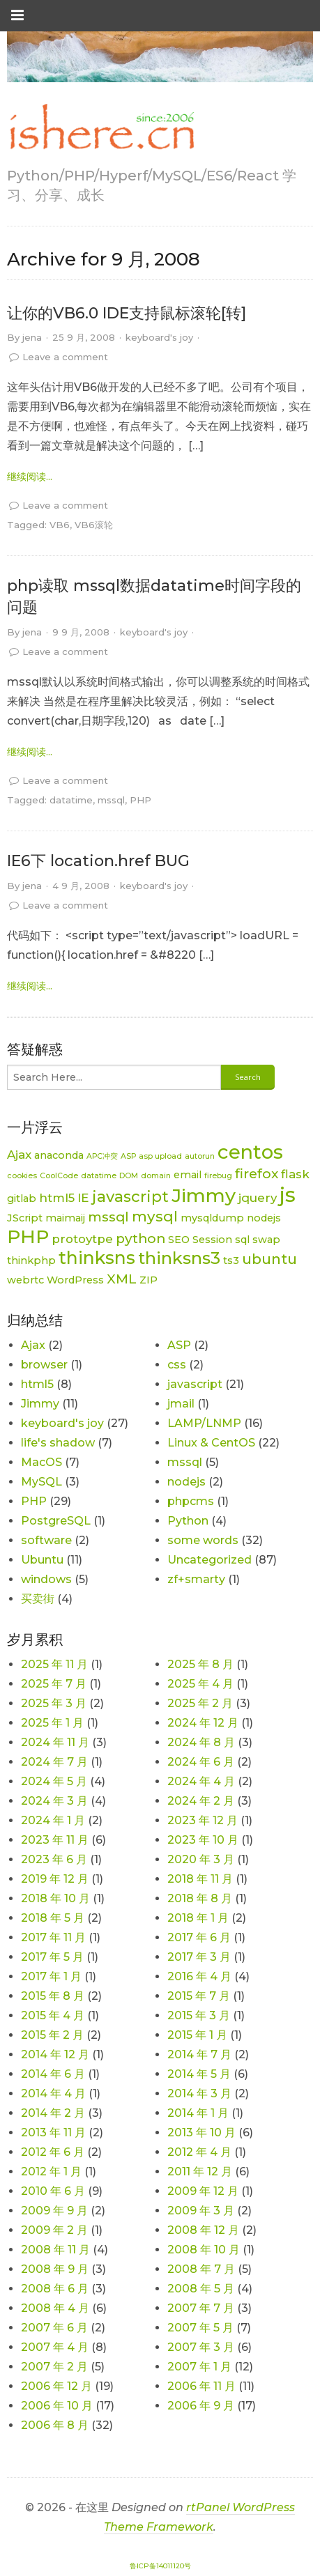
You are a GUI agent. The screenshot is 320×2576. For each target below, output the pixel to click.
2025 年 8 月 (200, 1664)
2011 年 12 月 (199, 2171)
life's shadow (58, 1442)
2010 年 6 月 (53, 2191)
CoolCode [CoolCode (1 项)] (59, 1175)
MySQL (41, 1481)
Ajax (33, 1345)
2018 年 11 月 (200, 1878)
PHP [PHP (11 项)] (28, 1236)
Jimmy (40, 1403)
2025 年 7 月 (53, 1683)
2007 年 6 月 (54, 2327)
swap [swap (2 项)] (266, 1239)
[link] (101, 127)
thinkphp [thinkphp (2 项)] (31, 1260)
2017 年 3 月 (199, 1957)
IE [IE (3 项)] (83, 1198)
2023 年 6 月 (54, 1859)
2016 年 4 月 (199, 1976)
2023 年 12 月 (202, 1820)
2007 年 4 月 (55, 2347)
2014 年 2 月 (53, 2113)
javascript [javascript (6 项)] (130, 1196)
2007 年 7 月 (200, 2308)
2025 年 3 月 (53, 1703)
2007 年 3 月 (200, 2347)
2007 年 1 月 (199, 2366)
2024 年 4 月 (201, 1781)
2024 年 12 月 (202, 1722)
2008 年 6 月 (55, 2288)
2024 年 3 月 (54, 1800)
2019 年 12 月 (55, 1878)
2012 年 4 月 (199, 2152)
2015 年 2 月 (52, 2035)
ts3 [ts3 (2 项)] (231, 1260)
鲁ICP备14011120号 (160, 2565)
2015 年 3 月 (198, 2015)
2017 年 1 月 (51, 1976)
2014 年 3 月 (199, 2093)
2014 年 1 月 (198, 2113)
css (176, 1364)
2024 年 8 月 (201, 1742)
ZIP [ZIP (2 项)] (148, 1280)
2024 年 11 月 (55, 1742)
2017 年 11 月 (53, 1937)
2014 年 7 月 (199, 2054)
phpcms (190, 1501)
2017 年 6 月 (199, 1937)
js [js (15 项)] (288, 1194)
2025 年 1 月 (52, 1722)
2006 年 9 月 (200, 2405)
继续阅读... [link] (29, 476)
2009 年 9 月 (54, 2210)
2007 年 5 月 (200, 2327)
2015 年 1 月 (197, 2035)
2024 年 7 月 (54, 1761)
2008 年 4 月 (55, 2308)
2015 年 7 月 (198, 1996)
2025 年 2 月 (200, 1703)
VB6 (59, 524)
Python (187, 1520)
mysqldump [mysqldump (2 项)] (212, 1218)
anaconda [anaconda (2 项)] (59, 1155)
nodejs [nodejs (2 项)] (264, 1218)
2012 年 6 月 (52, 2152)
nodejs (186, 1481)
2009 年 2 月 (54, 2230)
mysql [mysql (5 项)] (155, 1216)
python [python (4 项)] (140, 1239)
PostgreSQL (56, 1520)
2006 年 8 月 (55, 2425)
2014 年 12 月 (55, 2054)
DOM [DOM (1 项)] (128, 1175)
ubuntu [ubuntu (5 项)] (269, 1258)
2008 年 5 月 (200, 2288)
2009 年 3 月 (200, 2210)
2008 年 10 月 (203, 2249)
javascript (194, 1384)
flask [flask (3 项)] (295, 1174)
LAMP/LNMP (204, 1423)
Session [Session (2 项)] (212, 1239)
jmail (181, 1403)
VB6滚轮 (94, 524)
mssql (111, 799)
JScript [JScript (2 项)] (25, 1218)
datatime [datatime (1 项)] (98, 1175)
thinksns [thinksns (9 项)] (97, 1257)
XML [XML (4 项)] (122, 1279)
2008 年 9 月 (55, 2269)
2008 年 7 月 (201, 2269)
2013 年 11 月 (53, 2132)
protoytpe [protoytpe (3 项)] (82, 1239)
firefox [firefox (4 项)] (256, 1174)
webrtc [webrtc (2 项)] (25, 1280)
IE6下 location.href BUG (98, 860)
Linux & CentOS (211, 1442)
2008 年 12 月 (203, 2230)
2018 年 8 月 (199, 1898)
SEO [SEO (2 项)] (179, 1239)
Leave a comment (65, 356)
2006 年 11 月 (201, 2386)
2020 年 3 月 (200, 1859)
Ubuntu (42, 1559)
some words (202, 1540)
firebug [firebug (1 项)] (218, 1175)
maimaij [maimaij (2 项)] (65, 1218)
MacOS (41, 1462)
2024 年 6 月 (200, 1761)
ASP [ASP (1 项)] (128, 1156)
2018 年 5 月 (52, 1918)
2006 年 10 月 (57, 2405)
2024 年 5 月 (54, 1781)
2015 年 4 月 (52, 2015)
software (46, 1540)
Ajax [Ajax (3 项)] (19, 1155)
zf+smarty (196, 1579)
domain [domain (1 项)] (156, 1175)
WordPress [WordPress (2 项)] (75, 1280)
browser (44, 1364)
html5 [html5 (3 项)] (57, 1198)
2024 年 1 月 (53, 1820)
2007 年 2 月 (54, 2366)
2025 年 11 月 (54, 1664)
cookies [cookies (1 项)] (22, 1175)
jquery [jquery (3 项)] (257, 1198)
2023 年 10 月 (202, 1839)
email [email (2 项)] (187, 1175)
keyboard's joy (159, 337)
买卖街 (37, 1598)
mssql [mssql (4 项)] (108, 1217)
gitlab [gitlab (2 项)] (21, 1198)
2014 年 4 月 (53, 2093)
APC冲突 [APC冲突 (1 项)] (102, 1156)
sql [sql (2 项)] (242, 1239)
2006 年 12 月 (56, 2386)
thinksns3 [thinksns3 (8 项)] (179, 1258)
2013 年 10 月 (201, 2132)
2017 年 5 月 (52, 1957)
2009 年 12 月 (202, 2191)
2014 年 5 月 (199, 2074)
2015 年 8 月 (52, 1996)
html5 (37, 1384)
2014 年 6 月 (53, 2074)
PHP (140, 799)
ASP (179, 1345)
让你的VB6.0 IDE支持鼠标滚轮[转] (126, 313)
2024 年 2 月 (200, 1800)
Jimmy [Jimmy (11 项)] (204, 1195)
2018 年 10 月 (55, 1898)
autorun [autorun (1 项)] (200, 1156)
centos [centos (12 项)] (250, 1152)
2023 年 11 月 (55, 1839)
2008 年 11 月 (55, 2249)
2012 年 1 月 (51, 2171)
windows (46, 1579)
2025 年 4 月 (200, 1683)
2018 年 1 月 (198, 1918)
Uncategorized (209, 1559)
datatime (71, 799)
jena (32, 337)
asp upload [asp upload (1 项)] (160, 1156)
